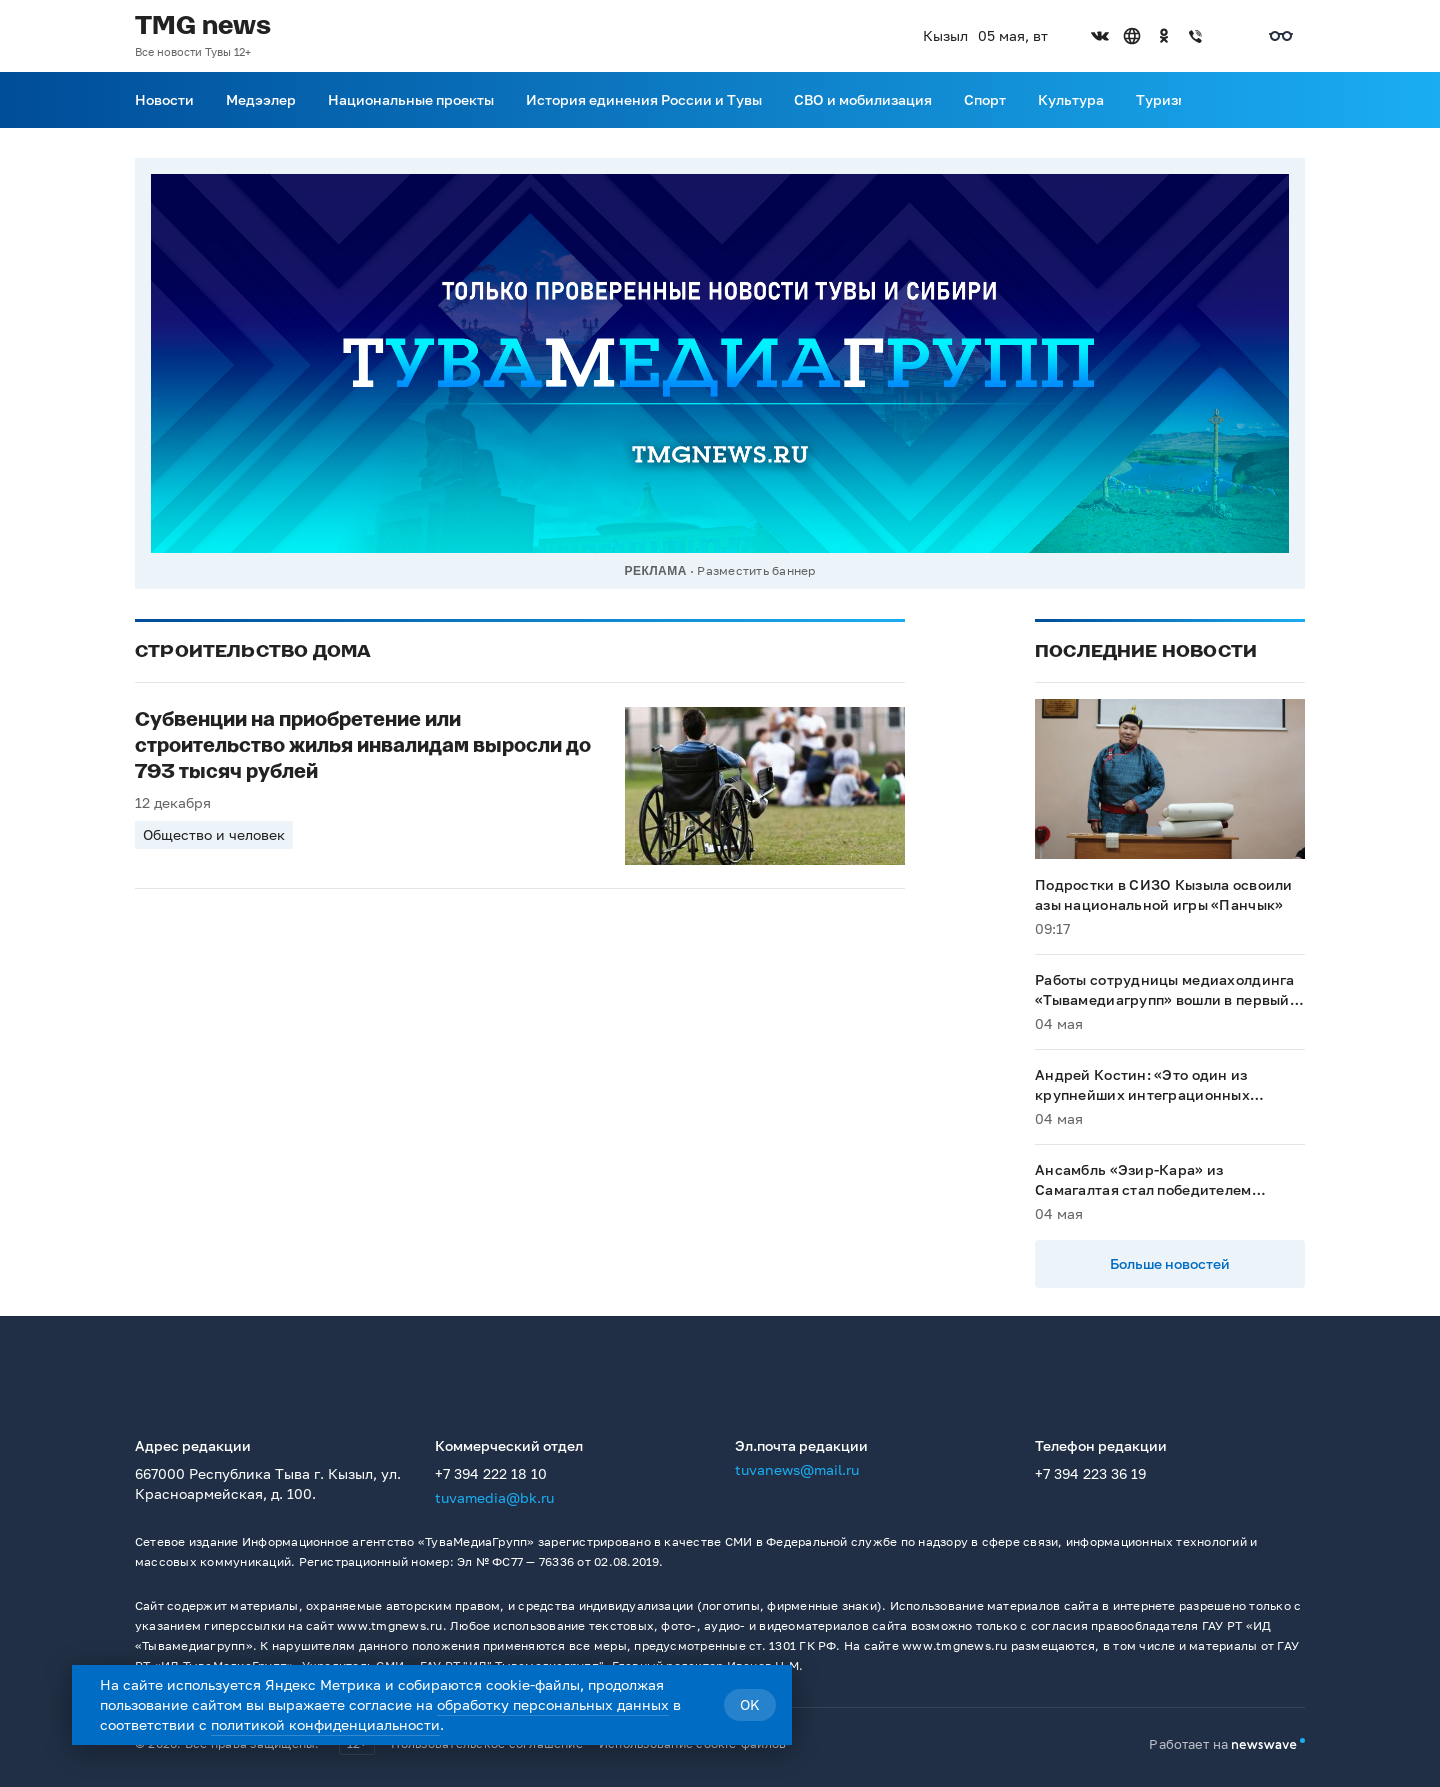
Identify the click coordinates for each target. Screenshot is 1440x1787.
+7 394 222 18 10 (491, 1473)
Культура (1071, 99)
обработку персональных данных (553, 1704)
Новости (164, 99)
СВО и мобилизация (863, 99)
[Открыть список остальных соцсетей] (1228, 36)
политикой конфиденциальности (325, 1724)
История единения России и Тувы (644, 99)
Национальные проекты (411, 99)
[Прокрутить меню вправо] (1193, 100)
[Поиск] (1293, 100)
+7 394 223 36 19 (1090, 1473)
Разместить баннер (756, 570)
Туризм (1162, 99)
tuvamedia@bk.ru (494, 1497)
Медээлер (261, 99)
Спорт (985, 99)
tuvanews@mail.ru (797, 1469)
